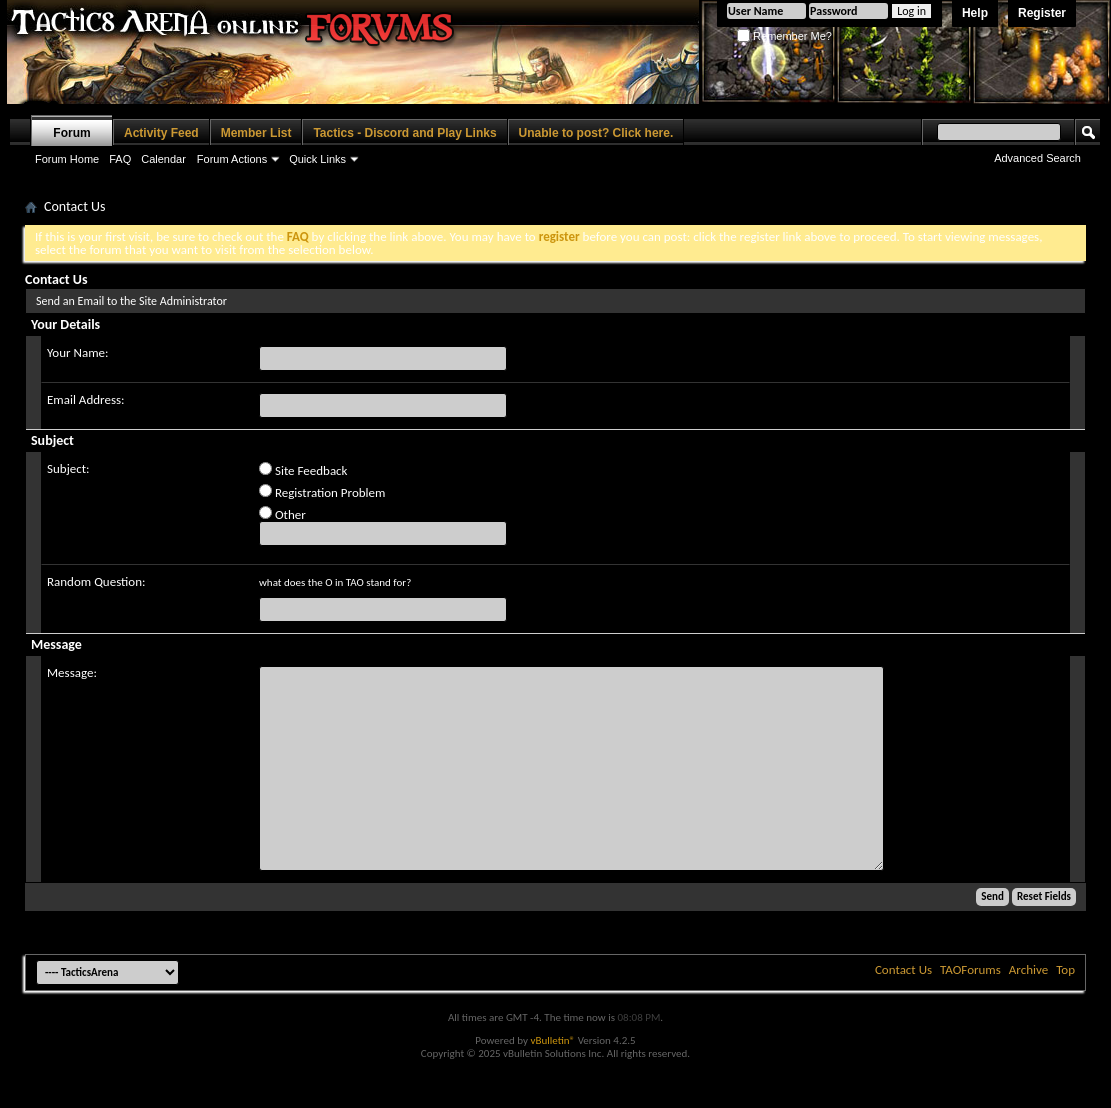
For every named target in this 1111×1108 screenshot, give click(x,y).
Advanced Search (1037, 158)
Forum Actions (232, 159)
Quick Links (317, 159)
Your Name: (77, 352)
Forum (71, 133)
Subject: (68, 468)
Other (282, 513)
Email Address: (86, 399)
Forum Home (67, 159)
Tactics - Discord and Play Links (404, 133)
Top (1065, 969)
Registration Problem (322, 491)
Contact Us (903, 969)
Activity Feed (161, 133)
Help (975, 13)
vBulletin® (552, 1040)
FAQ (120, 159)
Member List (256, 133)
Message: (72, 672)
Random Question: (96, 581)
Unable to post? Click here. (596, 133)
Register (1042, 13)
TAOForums (970, 969)
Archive (1028, 969)
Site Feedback (303, 469)
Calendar (163, 159)
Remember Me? (784, 36)
